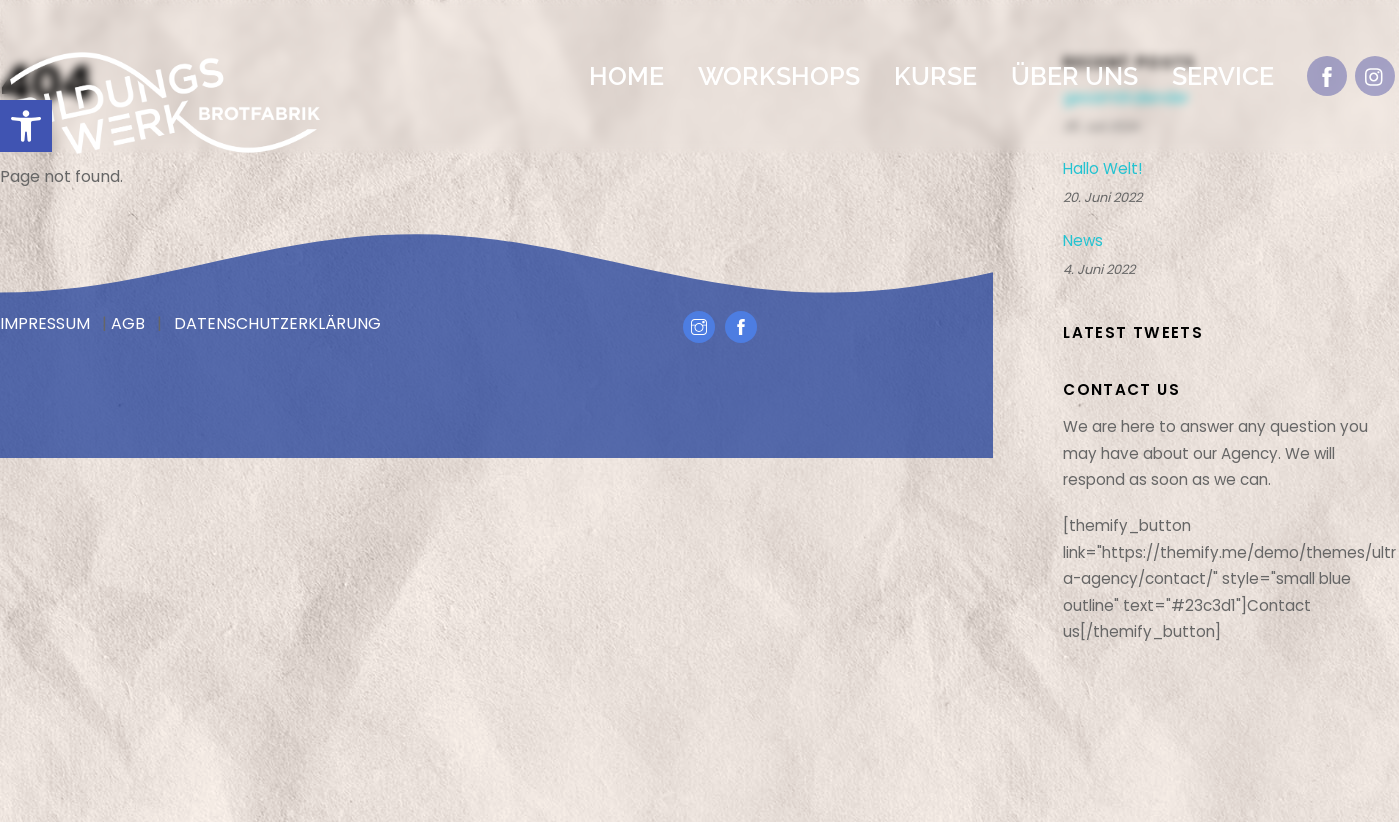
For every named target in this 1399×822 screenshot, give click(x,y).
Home (626, 76)
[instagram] (1375, 75)
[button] (26, 126)
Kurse (935, 76)
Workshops (779, 76)
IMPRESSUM (45, 323)
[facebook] (1327, 75)
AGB (128, 323)
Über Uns (1074, 76)
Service (1223, 76)
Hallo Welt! (1102, 169)
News (1083, 241)
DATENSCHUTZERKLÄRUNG (277, 323)
